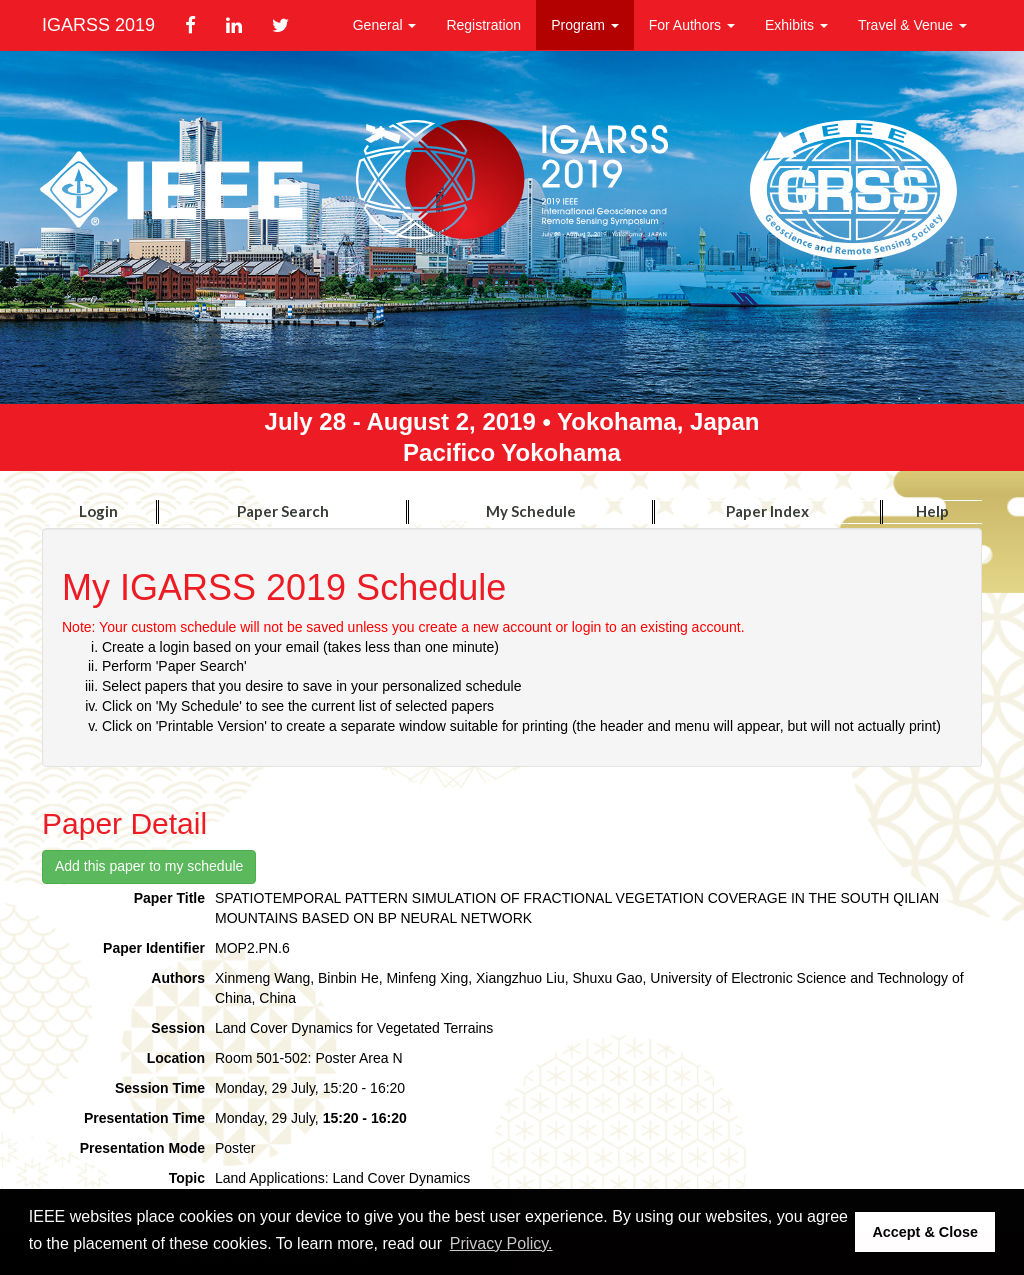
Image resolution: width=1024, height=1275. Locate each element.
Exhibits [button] (796, 25)
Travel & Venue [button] (912, 25)
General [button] (385, 25)
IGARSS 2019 (98, 25)
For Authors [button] (692, 25)
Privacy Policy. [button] (501, 1243)
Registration (483, 25)
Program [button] (585, 25)
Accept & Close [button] (925, 1232)
